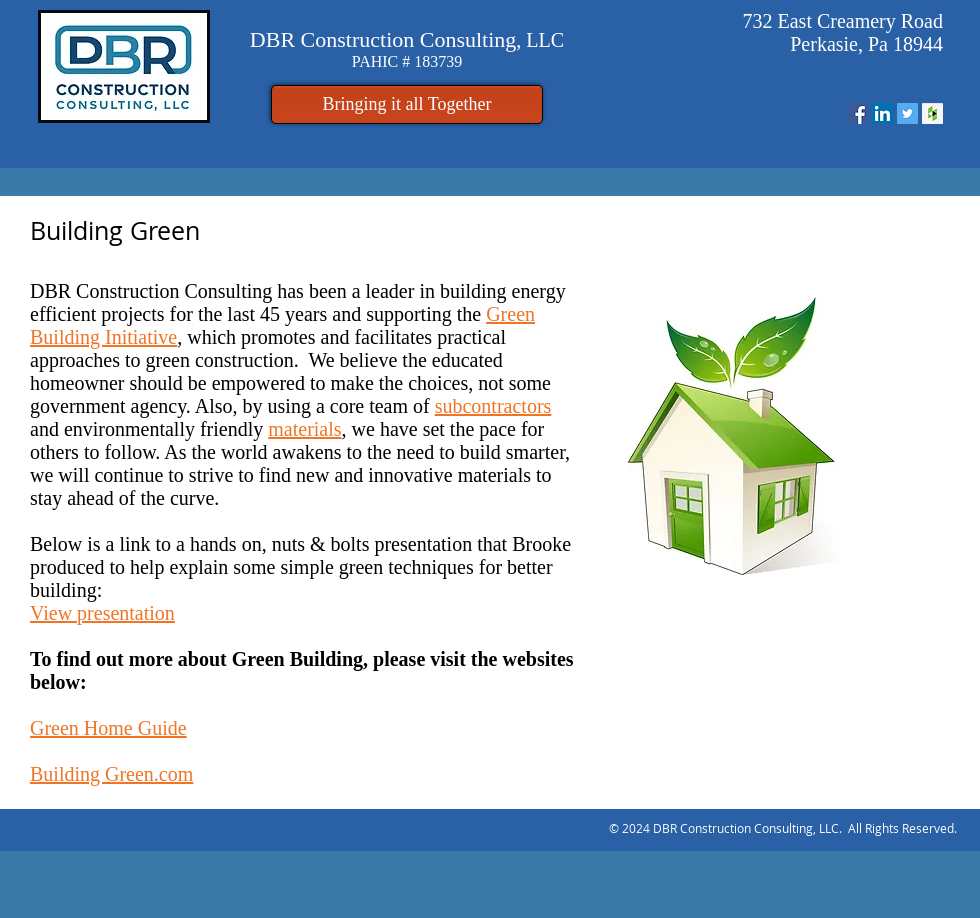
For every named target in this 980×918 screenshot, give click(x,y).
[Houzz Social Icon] (932, 113)
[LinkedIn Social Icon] (882, 113)
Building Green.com (111, 774)
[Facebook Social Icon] (857, 113)
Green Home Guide (108, 728)
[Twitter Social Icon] (907, 113)
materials (304, 429)
